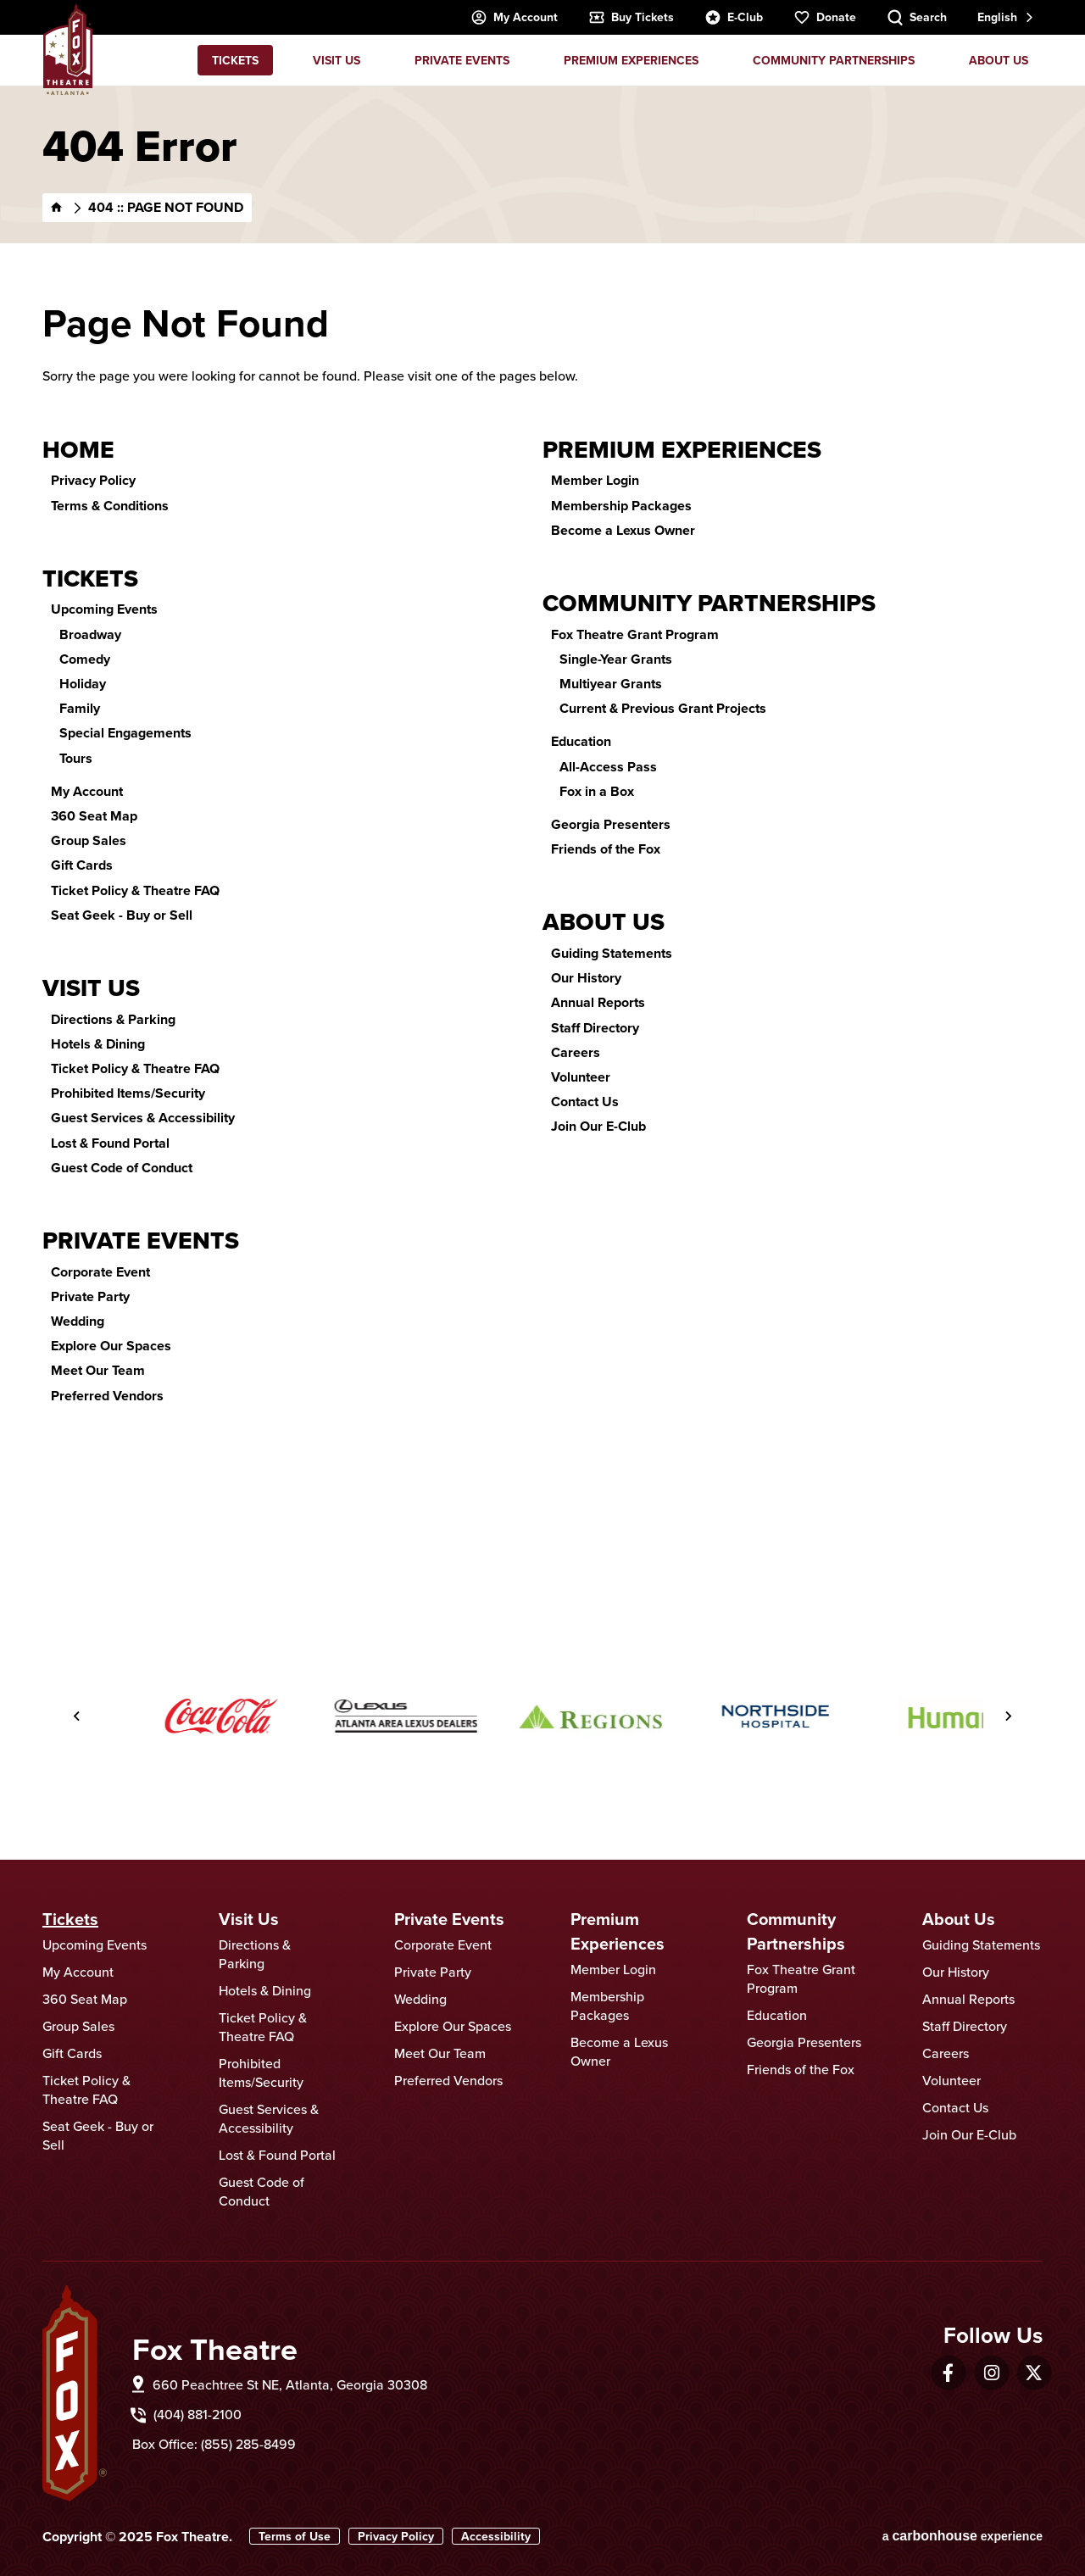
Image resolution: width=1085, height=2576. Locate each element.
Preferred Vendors (107, 1395)
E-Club (733, 17)
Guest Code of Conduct (121, 1167)
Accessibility (496, 2536)
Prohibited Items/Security (128, 1093)
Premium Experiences (631, 60)
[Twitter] (1034, 2373)
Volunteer (580, 1077)
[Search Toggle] (917, 17)
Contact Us (585, 1101)
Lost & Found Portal (110, 1143)
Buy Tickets (631, 17)
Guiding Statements (611, 953)
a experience (962, 2536)
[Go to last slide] (77, 1716)
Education (581, 741)
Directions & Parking (113, 1019)
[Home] (57, 208)
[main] (542, 829)
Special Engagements (125, 733)
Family (79, 708)
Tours (75, 758)
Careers (575, 1052)
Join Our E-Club (598, 1126)
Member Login (595, 480)
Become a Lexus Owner (623, 530)
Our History (586, 978)
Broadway (90, 634)
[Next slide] (1007, 1716)
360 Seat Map (94, 816)
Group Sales (88, 840)
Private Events (462, 60)
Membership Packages (621, 505)
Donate (824, 17)
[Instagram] (991, 2373)
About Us (998, 60)
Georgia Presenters (610, 824)
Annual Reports (598, 1002)
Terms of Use (295, 2536)
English (997, 16)
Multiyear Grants (610, 683)
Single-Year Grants (615, 659)
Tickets (235, 60)
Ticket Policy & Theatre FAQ (135, 890)
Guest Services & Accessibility (143, 1117)
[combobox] (1004, 17)
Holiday (82, 683)
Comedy (84, 659)
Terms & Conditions (110, 505)
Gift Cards (82, 865)
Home (78, 449)
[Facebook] (948, 2373)
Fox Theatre (67, 49)
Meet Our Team (98, 1370)
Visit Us (336, 60)
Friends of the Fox (605, 849)
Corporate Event (100, 1272)
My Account (514, 17)
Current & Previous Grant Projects (662, 708)
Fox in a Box (596, 791)
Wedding (77, 1321)
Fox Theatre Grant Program (635, 634)
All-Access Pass (608, 766)
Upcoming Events (104, 609)
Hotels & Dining (98, 1044)
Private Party (90, 1296)
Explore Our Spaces (111, 1345)
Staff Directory (595, 1028)
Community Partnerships (834, 60)
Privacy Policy (93, 480)
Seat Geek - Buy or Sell (121, 915)
